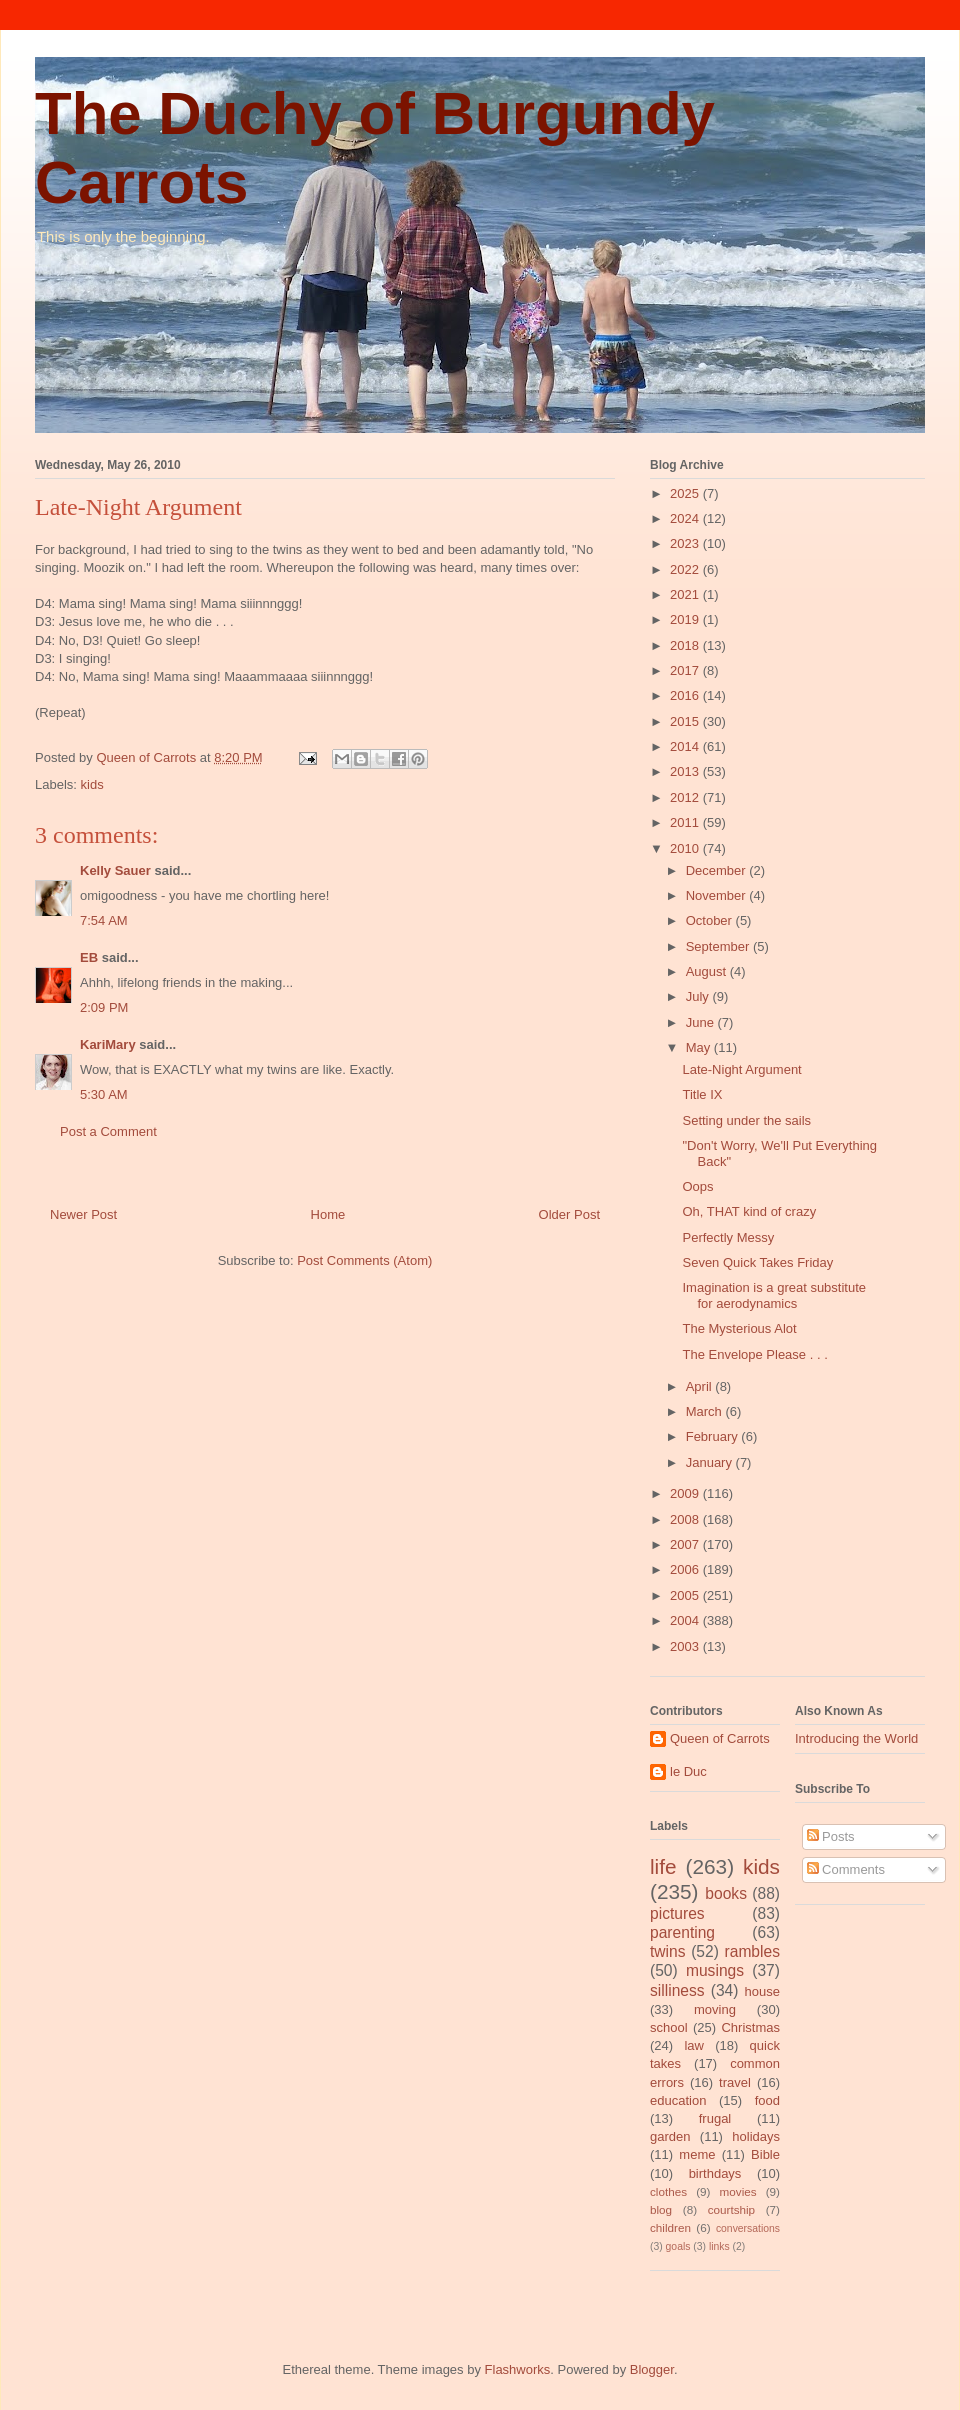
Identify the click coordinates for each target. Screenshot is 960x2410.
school (669, 2027)
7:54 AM (104, 920)
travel (735, 2082)
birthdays (715, 2173)
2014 (686, 746)
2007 (686, 1544)
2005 (686, 1595)
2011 (686, 822)
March (706, 1411)
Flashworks (518, 2369)
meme (697, 2154)
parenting (682, 1932)
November (718, 895)
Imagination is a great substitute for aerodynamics (774, 1295)
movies (738, 2191)
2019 (686, 619)
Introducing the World (856, 1738)
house (762, 1991)
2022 (686, 569)
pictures (677, 1913)
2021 (686, 594)
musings (715, 1970)
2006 (686, 1569)
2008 (686, 1519)
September (719, 946)
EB (89, 957)
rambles (752, 1951)
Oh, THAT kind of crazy (749, 1211)
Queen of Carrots (720, 1738)
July (699, 996)
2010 (686, 848)
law (694, 2045)
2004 (686, 1620)
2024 (686, 518)
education (678, 2100)
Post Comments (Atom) (364, 1260)
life (663, 1866)
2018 (686, 645)
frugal (715, 2118)
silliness (677, 1990)
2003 (686, 1646)
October (711, 920)
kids (92, 784)
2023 (686, 543)
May (700, 1047)
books (726, 1893)
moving (715, 2009)
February (714, 1436)
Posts (831, 1836)
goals (678, 2246)
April (701, 1386)
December (718, 870)
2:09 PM (104, 1007)
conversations (748, 2228)
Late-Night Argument (741, 1069)
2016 (686, 695)
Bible (765, 2154)
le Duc (688, 1771)
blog (661, 2209)
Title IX (702, 1094)
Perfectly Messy (728, 1237)
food (767, 2100)
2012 (686, 797)
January (711, 1462)
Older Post (569, 1214)
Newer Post (83, 1214)
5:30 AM (104, 1094)
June (702, 1022)
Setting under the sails (746, 1120)
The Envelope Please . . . (754, 1354)
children (670, 2227)
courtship (731, 2209)
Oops (697, 1186)
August (708, 971)
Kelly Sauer (115, 870)
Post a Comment (108, 1131)
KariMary (108, 1044)
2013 (686, 771)
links (719, 2246)
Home (328, 1214)
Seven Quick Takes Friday (757, 1262)
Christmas (750, 2027)
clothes (668, 2191)
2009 (686, 1493)
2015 (686, 721)
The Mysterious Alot (739, 1328)
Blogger (652, 2369)
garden (670, 2136)
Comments (846, 1869)
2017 (686, 670)
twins (668, 1951)
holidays (756, 2136)
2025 (686, 493)
